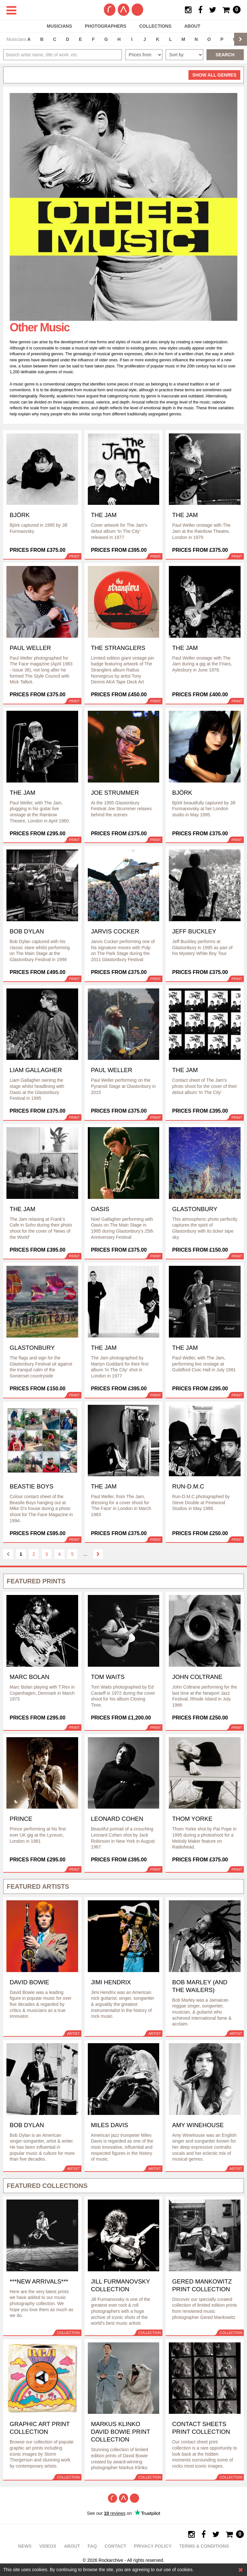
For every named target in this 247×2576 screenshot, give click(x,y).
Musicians (59, 26)
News (25, 2546)
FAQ (92, 2546)
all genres (214, 75)
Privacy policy (152, 2546)
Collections (155, 26)
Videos (47, 2546)
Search (224, 54)
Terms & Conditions (204, 2546)
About (192, 26)
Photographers (105, 26)
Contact (115, 2546)
